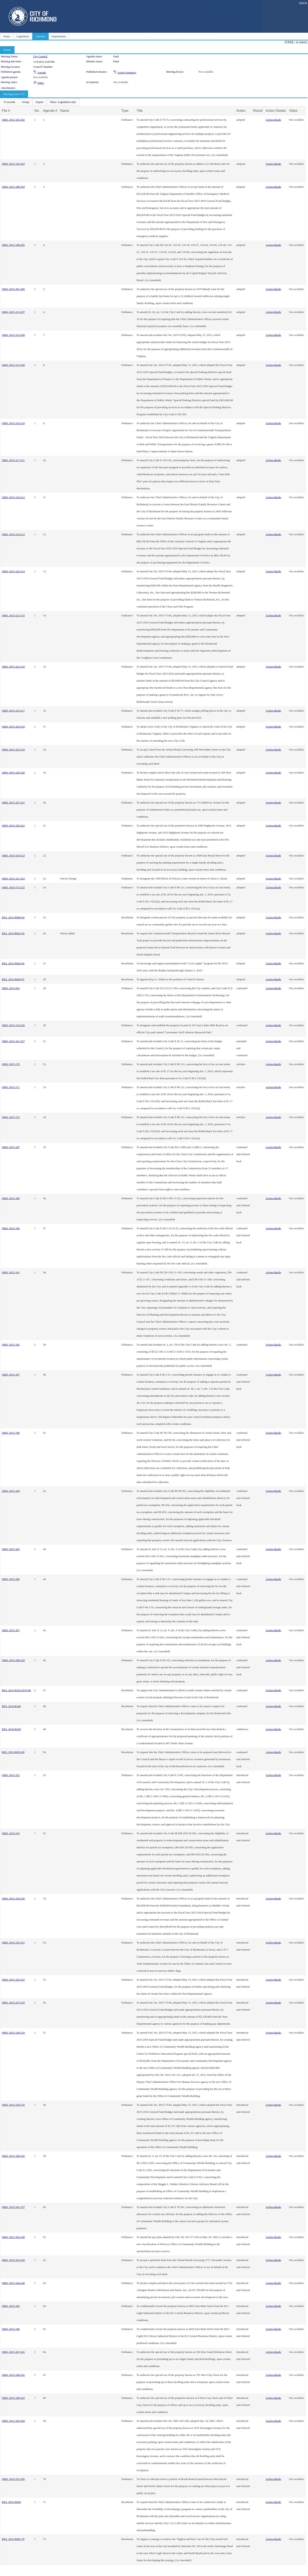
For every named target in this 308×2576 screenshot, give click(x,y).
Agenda (41, 72)
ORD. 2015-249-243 (13, 2397)
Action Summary (126, 72)
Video (40, 82)
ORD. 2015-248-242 (13, 2374)
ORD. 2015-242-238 (13, 2237)
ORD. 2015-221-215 (13, 615)
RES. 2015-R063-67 (13, 979)
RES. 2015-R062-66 (13, 963)
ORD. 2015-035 (11, 988)
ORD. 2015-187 (11, 1147)
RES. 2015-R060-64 (13, 917)
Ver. (37, 110)
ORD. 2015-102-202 (13, 119)
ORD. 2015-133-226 (13, 1025)
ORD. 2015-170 (11, 1064)
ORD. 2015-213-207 (13, 312)
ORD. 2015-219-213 (13, 534)
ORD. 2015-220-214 (13, 571)
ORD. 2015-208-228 (13, 1660)
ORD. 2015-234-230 (13, 1898)
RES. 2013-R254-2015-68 (16, 1690)
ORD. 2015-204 (11, 1490)
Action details (273, 119)
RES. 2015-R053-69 (13, 1752)
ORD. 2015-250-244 (13, 2420)
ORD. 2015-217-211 (13, 460)
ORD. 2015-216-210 (13, 423)
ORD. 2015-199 (11, 1432)
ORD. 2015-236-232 (13, 1979)
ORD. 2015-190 (11, 1228)
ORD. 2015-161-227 (13, 1041)
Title (140, 110)
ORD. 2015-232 (11, 1775)
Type (125, 110)
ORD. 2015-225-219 (13, 749)
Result (257, 110)
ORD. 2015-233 (11, 1833)
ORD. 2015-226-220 (13, 772)
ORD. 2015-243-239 (13, 2260)
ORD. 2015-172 (11, 1117)
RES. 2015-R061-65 (13, 933)
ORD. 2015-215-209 (13, 365)
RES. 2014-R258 (11, 1729)
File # (6, 110)
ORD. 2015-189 (11, 1198)
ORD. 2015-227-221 (13, 802)
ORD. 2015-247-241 (13, 2352)
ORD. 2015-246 (11, 2329)
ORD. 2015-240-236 (13, 2155)
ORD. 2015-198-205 (13, 245)
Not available (206, 71)
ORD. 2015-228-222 (13, 825)
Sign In (303, 2)
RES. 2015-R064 (11, 2502)
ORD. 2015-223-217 (13, 710)
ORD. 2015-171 (11, 1087)
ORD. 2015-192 (11, 1344)
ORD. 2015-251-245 (13, 2479)
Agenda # (50, 110)
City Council (40, 56)
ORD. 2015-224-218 (13, 726)
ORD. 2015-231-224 (13, 878)
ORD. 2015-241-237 (13, 2207)
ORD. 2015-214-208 (13, 335)
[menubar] (39, 102)
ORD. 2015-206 (11, 1579)
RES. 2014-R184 (11, 1706)
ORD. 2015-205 (11, 1549)
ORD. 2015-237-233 (13, 2002)
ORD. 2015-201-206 (13, 289)
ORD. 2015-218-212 (13, 497)
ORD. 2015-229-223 (13, 855)
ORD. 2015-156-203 (13, 163)
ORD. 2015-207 (11, 1630)
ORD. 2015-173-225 (13, 887)
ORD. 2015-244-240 (13, 2283)
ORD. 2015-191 (11, 1272)
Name (64, 110)
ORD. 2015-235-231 (13, 1942)
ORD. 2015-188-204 (13, 186)
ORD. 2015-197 (11, 1374)
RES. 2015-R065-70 (13, 2539)
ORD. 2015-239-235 (13, 2104)
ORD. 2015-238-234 (13, 2032)
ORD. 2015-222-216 (13, 666)
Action (240, 110)
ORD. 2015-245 (11, 2306)
